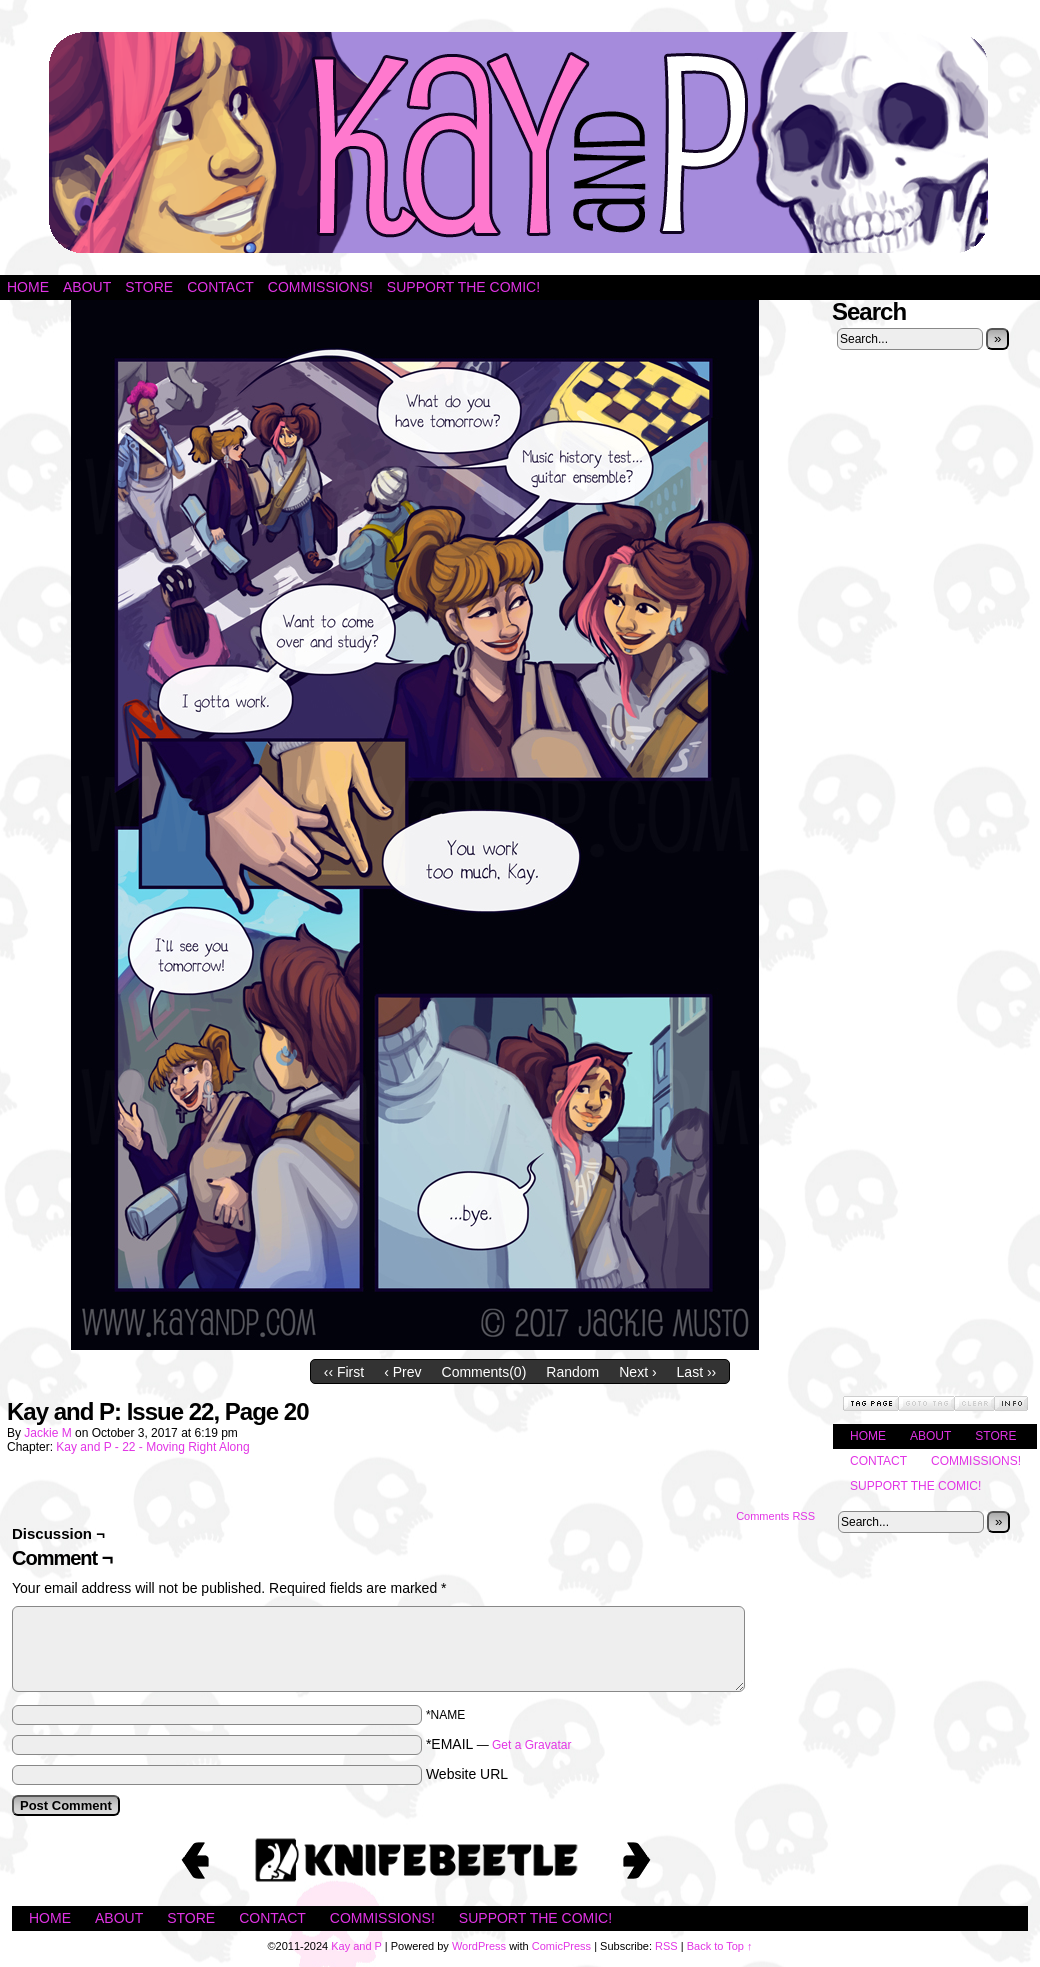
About (87, 287)
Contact (220, 287)
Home (28, 287)
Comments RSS (775, 1516)
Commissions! (320, 287)
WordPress (479, 1946)
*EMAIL (499, 1744)
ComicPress (561, 1946)
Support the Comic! (463, 287)
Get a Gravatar (531, 1745)
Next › (637, 1372)
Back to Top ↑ (720, 1946)
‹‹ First (344, 1372)
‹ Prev (402, 1372)
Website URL (467, 1774)
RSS (666, 1946)
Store (149, 287)
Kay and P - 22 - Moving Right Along (152, 1447)
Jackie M (47, 1433)
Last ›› (697, 1372)
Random (572, 1372)
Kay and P (520, 142)
